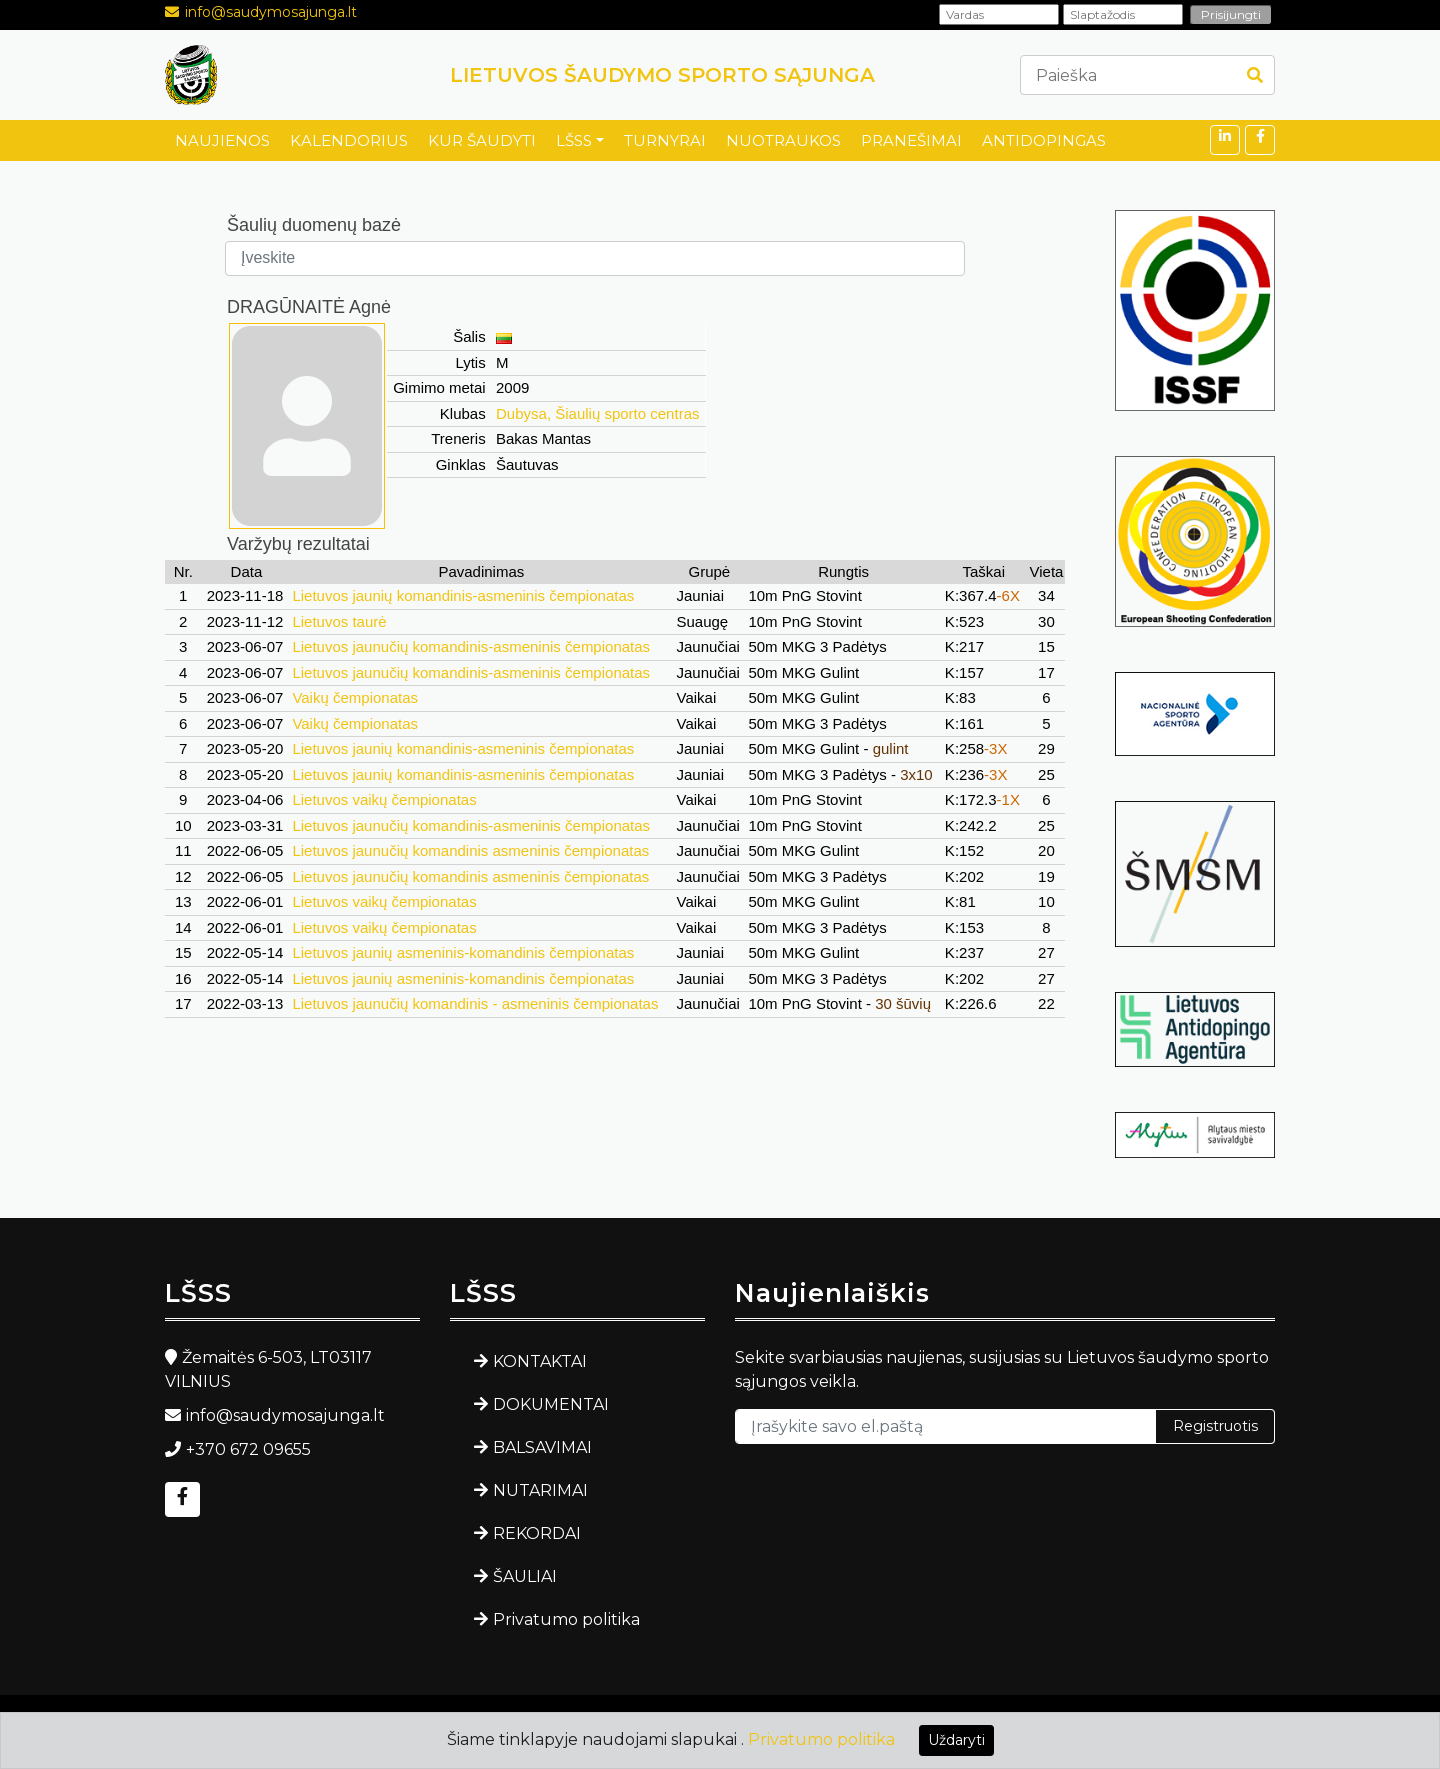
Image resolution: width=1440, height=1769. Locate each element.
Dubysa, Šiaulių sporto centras (597, 413)
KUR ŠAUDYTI (482, 140)
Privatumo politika (566, 1619)
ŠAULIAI (525, 1576)
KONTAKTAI (540, 1361)
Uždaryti (956, 1740)
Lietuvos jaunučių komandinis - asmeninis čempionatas (475, 1003)
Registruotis (1215, 1426)
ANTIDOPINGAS (1044, 140)
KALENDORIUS (349, 140)
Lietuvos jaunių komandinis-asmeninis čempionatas (463, 595)
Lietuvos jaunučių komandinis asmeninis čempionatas (470, 850)
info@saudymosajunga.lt (271, 12)
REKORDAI (537, 1533)
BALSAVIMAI (542, 1447)
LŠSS (574, 140)
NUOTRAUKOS (783, 140)
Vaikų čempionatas (355, 697)
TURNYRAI (665, 140)
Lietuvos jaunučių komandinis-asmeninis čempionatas (471, 646)
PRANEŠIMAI (911, 140)
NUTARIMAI (540, 1490)
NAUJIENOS (222, 140)
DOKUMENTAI (551, 1404)
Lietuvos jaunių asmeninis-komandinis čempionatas (463, 952)
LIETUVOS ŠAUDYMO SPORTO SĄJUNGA (662, 75)
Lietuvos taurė (339, 621)
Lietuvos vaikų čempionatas (384, 799)
